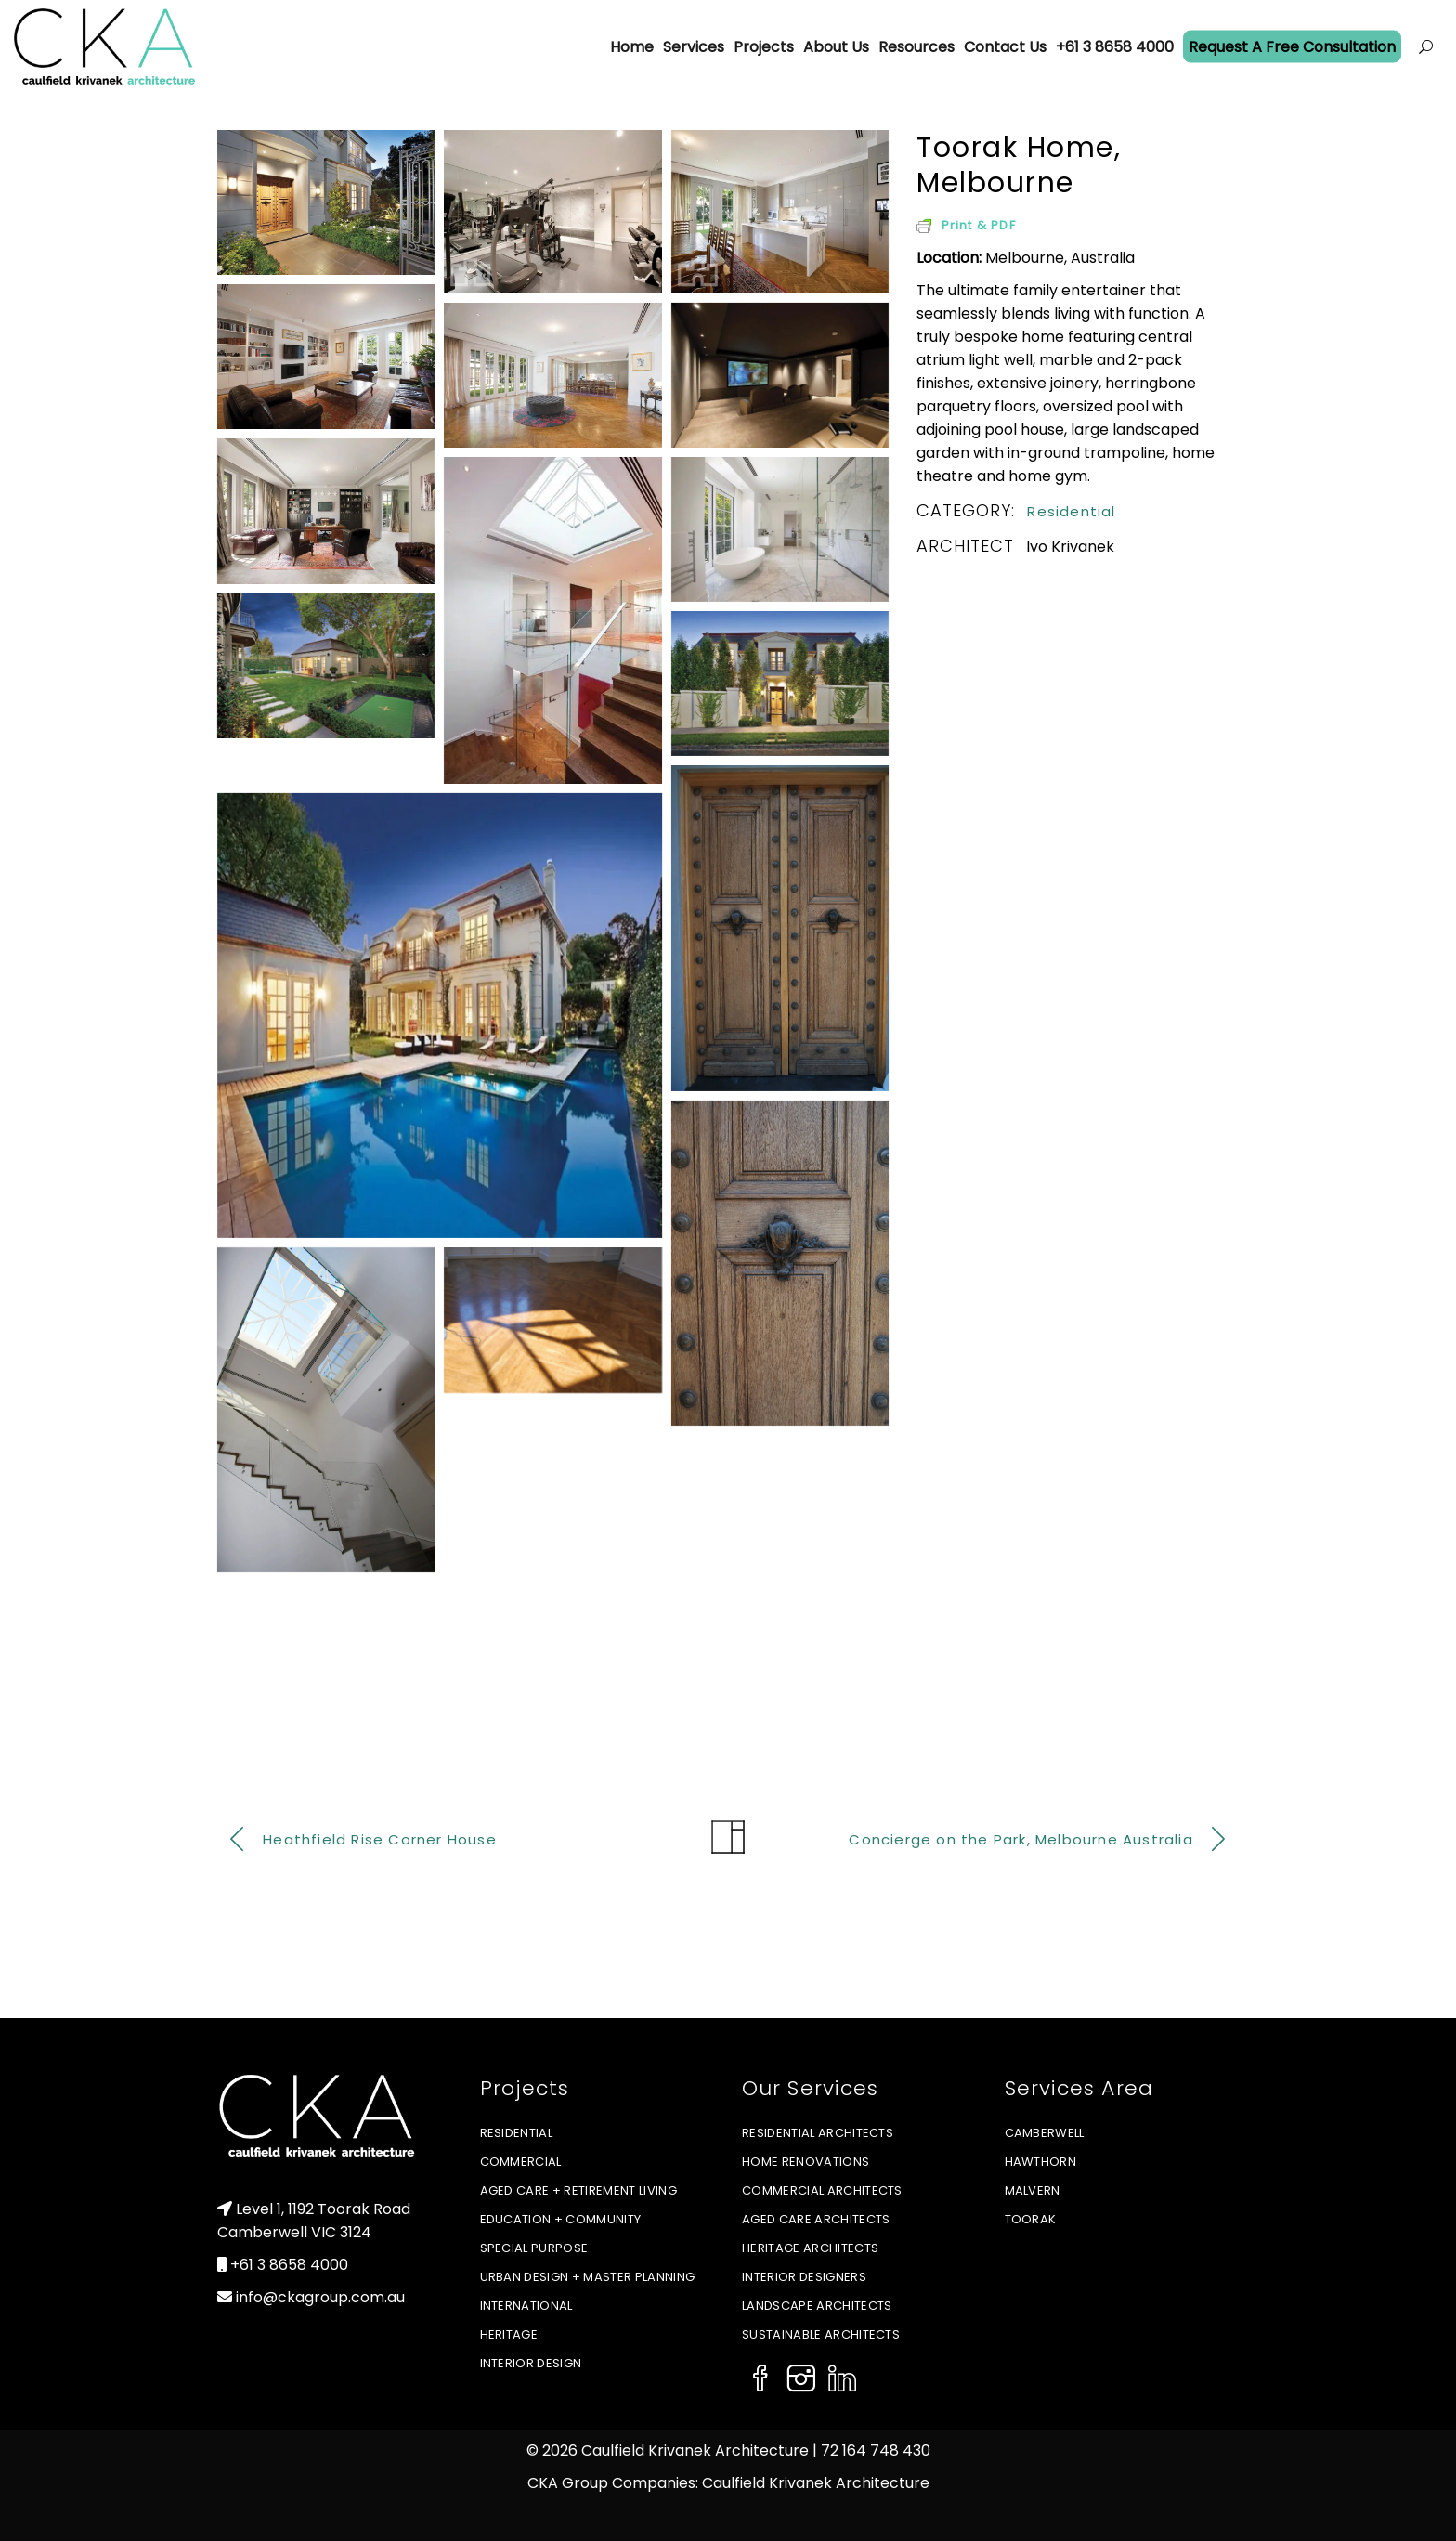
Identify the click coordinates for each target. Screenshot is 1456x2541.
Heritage (509, 2334)
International (526, 2305)
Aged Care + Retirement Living (578, 2190)
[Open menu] (1426, 46)
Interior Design (531, 2363)
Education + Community (561, 2219)
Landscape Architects (817, 2305)
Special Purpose (534, 2248)
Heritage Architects (810, 2248)
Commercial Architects (822, 2190)
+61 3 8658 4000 (289, 2264)
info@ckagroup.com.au (320, 2297)
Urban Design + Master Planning (588, 2277)
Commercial (521, 2161)
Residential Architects (817, 2133)
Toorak (1031, 2219)
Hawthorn (1041, 2161)
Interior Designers (804, 2277)
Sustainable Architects (821, 2334)
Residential (1071, 511)
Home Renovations (805, 2161)
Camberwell (1045, 2133)
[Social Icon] (760, 2380)
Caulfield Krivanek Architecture (816, 2483)
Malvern (1032, 2190)
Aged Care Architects (816, 2219)
